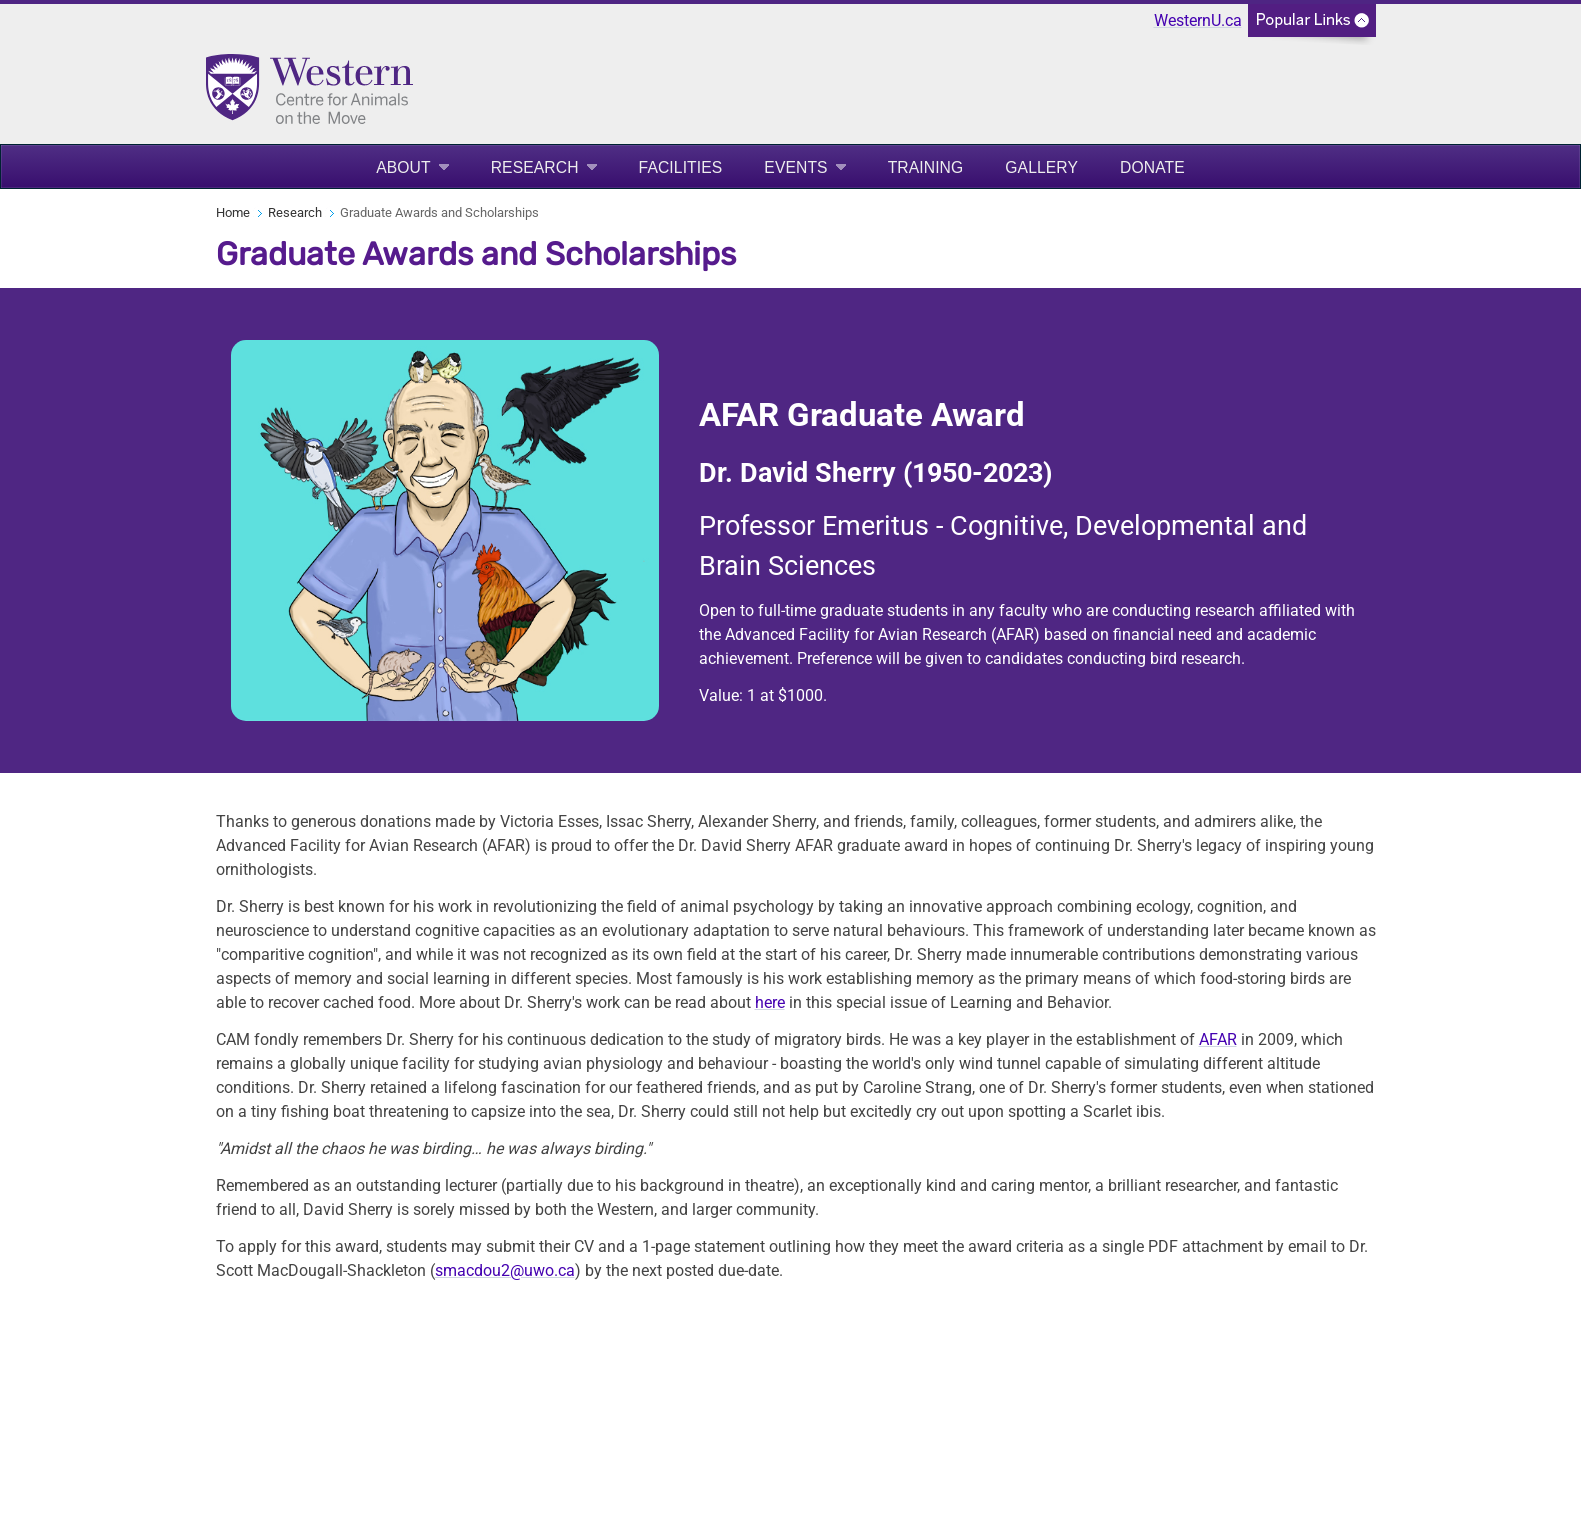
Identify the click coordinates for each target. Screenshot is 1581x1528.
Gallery (1041, 167)
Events (795, 167)
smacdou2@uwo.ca (505, 1270)
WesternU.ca (1198, 20)
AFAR (1218, 1039)
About (403, 167)
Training (926, 167)
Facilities (681, 167)
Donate (1152, 167)
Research (535, 167)
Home (233, 212)
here (770, 1002)
